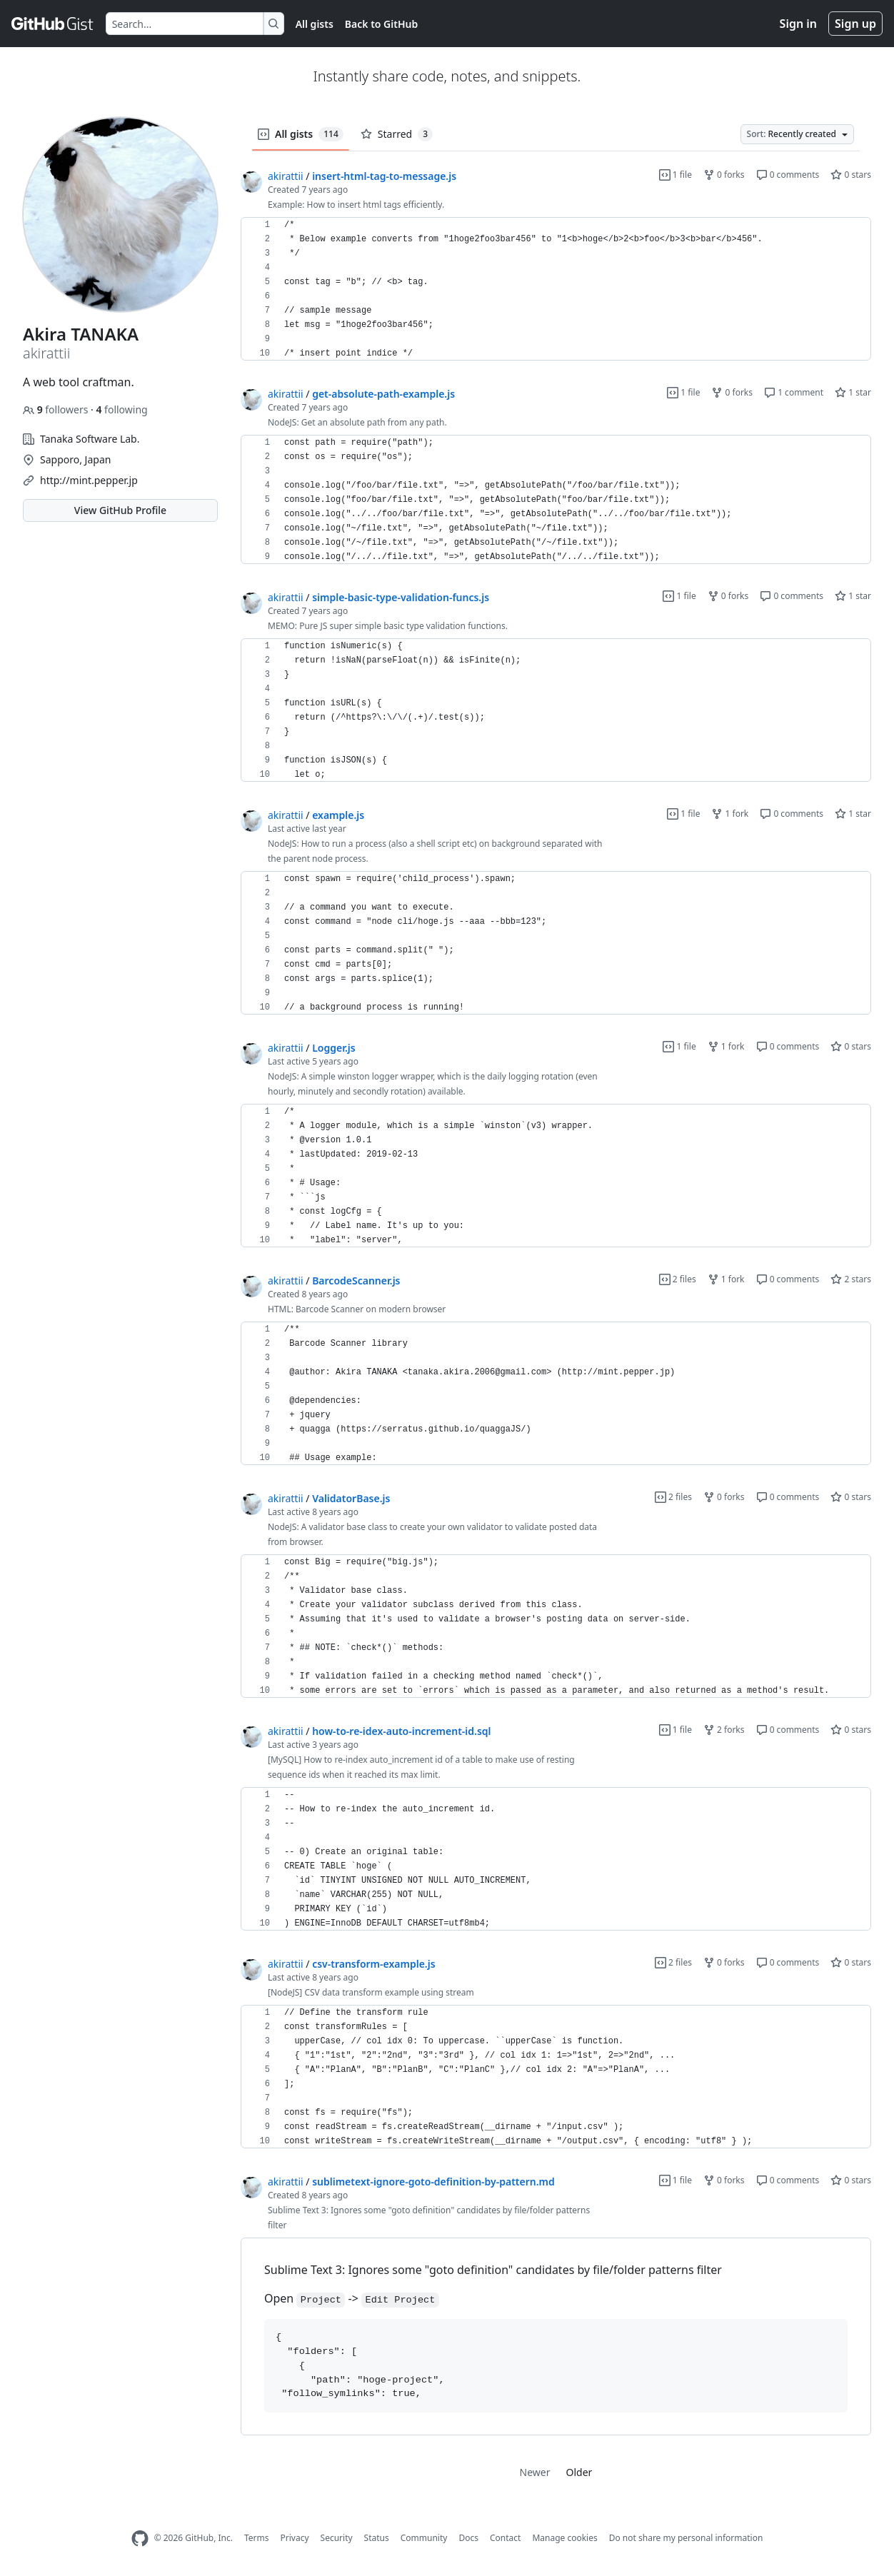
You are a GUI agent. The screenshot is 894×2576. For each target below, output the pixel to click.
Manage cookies (564, 2538)
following (121, 409)
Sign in (798, 23)
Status (376, 2538)
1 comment (793, 392)
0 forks (724, 174)
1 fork (729, 813)
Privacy (295, 2538)
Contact (505, 2538)
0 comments (788, 174)
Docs (468, 2538)
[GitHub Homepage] (140, 2538)
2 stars (850, 1279)
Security (337, 2538)
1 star (853, 392)
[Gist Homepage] (52, 23)
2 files (677, 1279)
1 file (675, 174)
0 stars (850, 174)
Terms (256, 2538)
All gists (314, 24)
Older (579, 2472)
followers (57, 409)
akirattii (285, 176)
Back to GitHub (381, 24)
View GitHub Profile (120, 510)
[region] (555, 289)
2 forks (724, 1730)
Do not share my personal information (686, 2538)
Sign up (855, 23)
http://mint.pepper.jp (89, 480)
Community (424, 2538)
